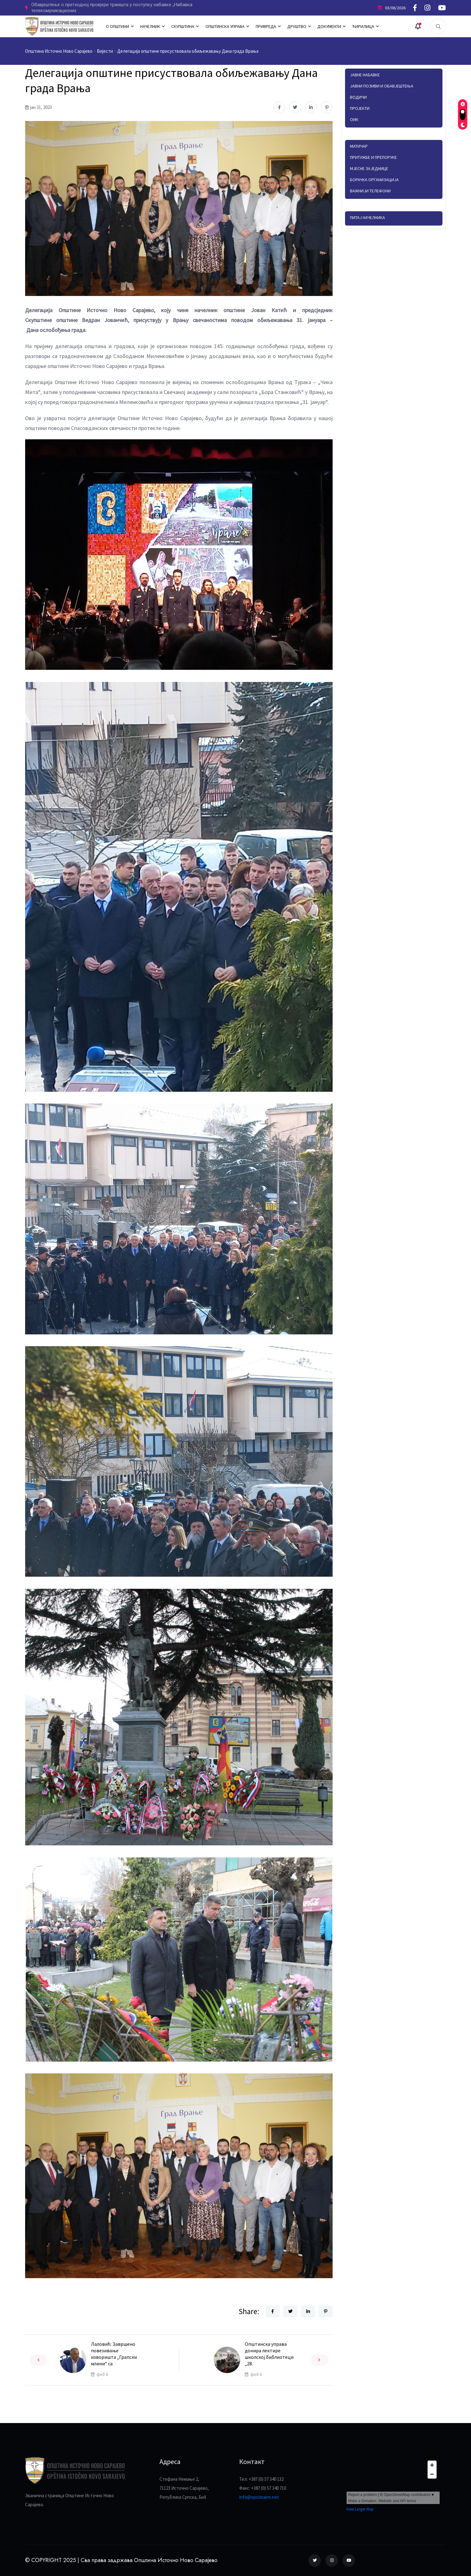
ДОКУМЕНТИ (329, 26)
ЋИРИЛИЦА (363, 26)
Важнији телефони (370, 191)
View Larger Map (360, 2509)
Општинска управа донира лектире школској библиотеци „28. (269, 2353)
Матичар (359, 146)
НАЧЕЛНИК (150, 26)
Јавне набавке (365, 75)
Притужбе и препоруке (373, 157)
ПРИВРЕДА (266, 26)
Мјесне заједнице (369, 168)
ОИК (354, 119)
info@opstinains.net (259, 2497)
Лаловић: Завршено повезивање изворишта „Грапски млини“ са (114, 2353)
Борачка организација (374, 179)
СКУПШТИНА (182, 26)
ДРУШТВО (296, 26)
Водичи (358, 97)
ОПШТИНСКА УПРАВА (224, 26)
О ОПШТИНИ (117, 26)
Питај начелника (367, 217)
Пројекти (360, 108)
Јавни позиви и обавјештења (381, 86)
